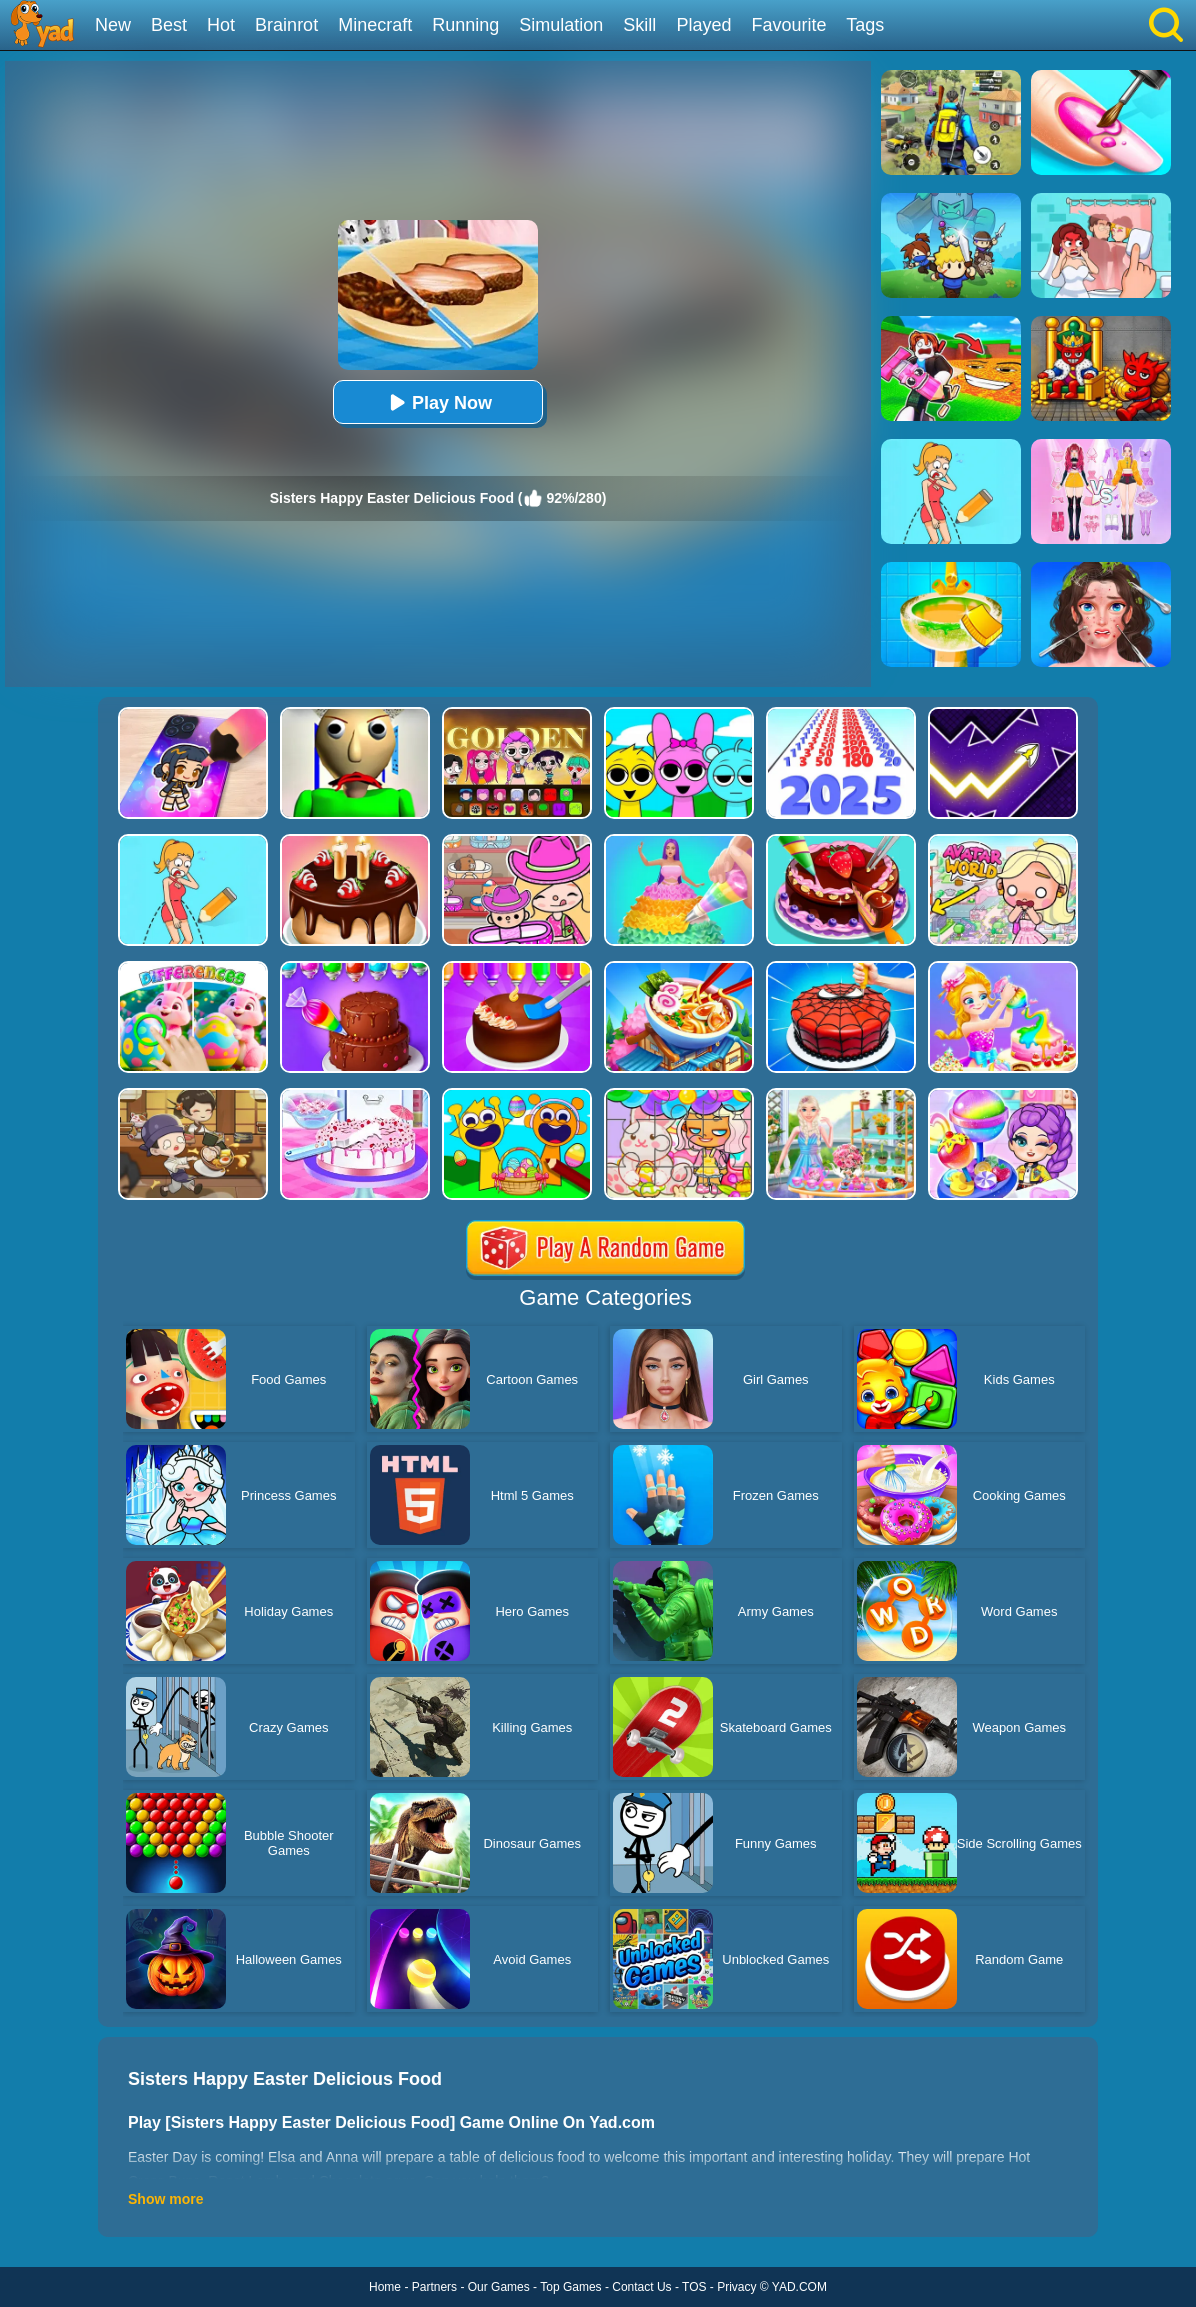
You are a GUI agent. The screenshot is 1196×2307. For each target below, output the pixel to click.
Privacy (736, 2287)
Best (169, 25)
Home (385, 2287)
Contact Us (641, 2287)
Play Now (438, 402)
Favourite (788, 25)
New (113, 25)
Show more (165, 2199)
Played (703, 25)
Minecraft (375, 25)
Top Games (570, 2287)
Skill (639, 25)
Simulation (561, 25)
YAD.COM (799, 2287)
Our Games (499, 2287)
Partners (434, 2287)
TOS (694, 2287)
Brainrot (286, 25)
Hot (221, 25)
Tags (865, 25)
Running (465, 25)
